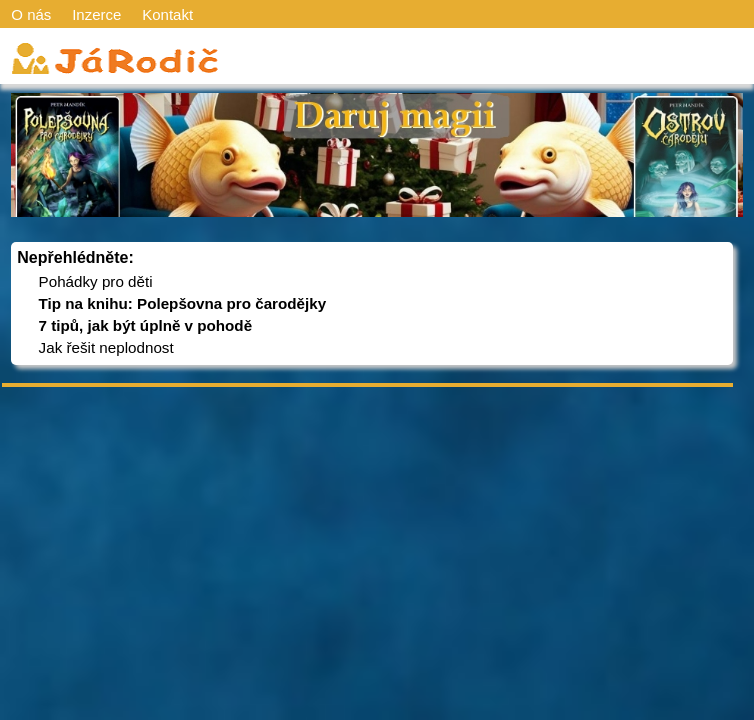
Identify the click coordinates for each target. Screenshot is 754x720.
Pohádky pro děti (96, 281)
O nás (31, 14)
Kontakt (167, 14)
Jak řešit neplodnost (106, 347)
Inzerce (96, 14)
